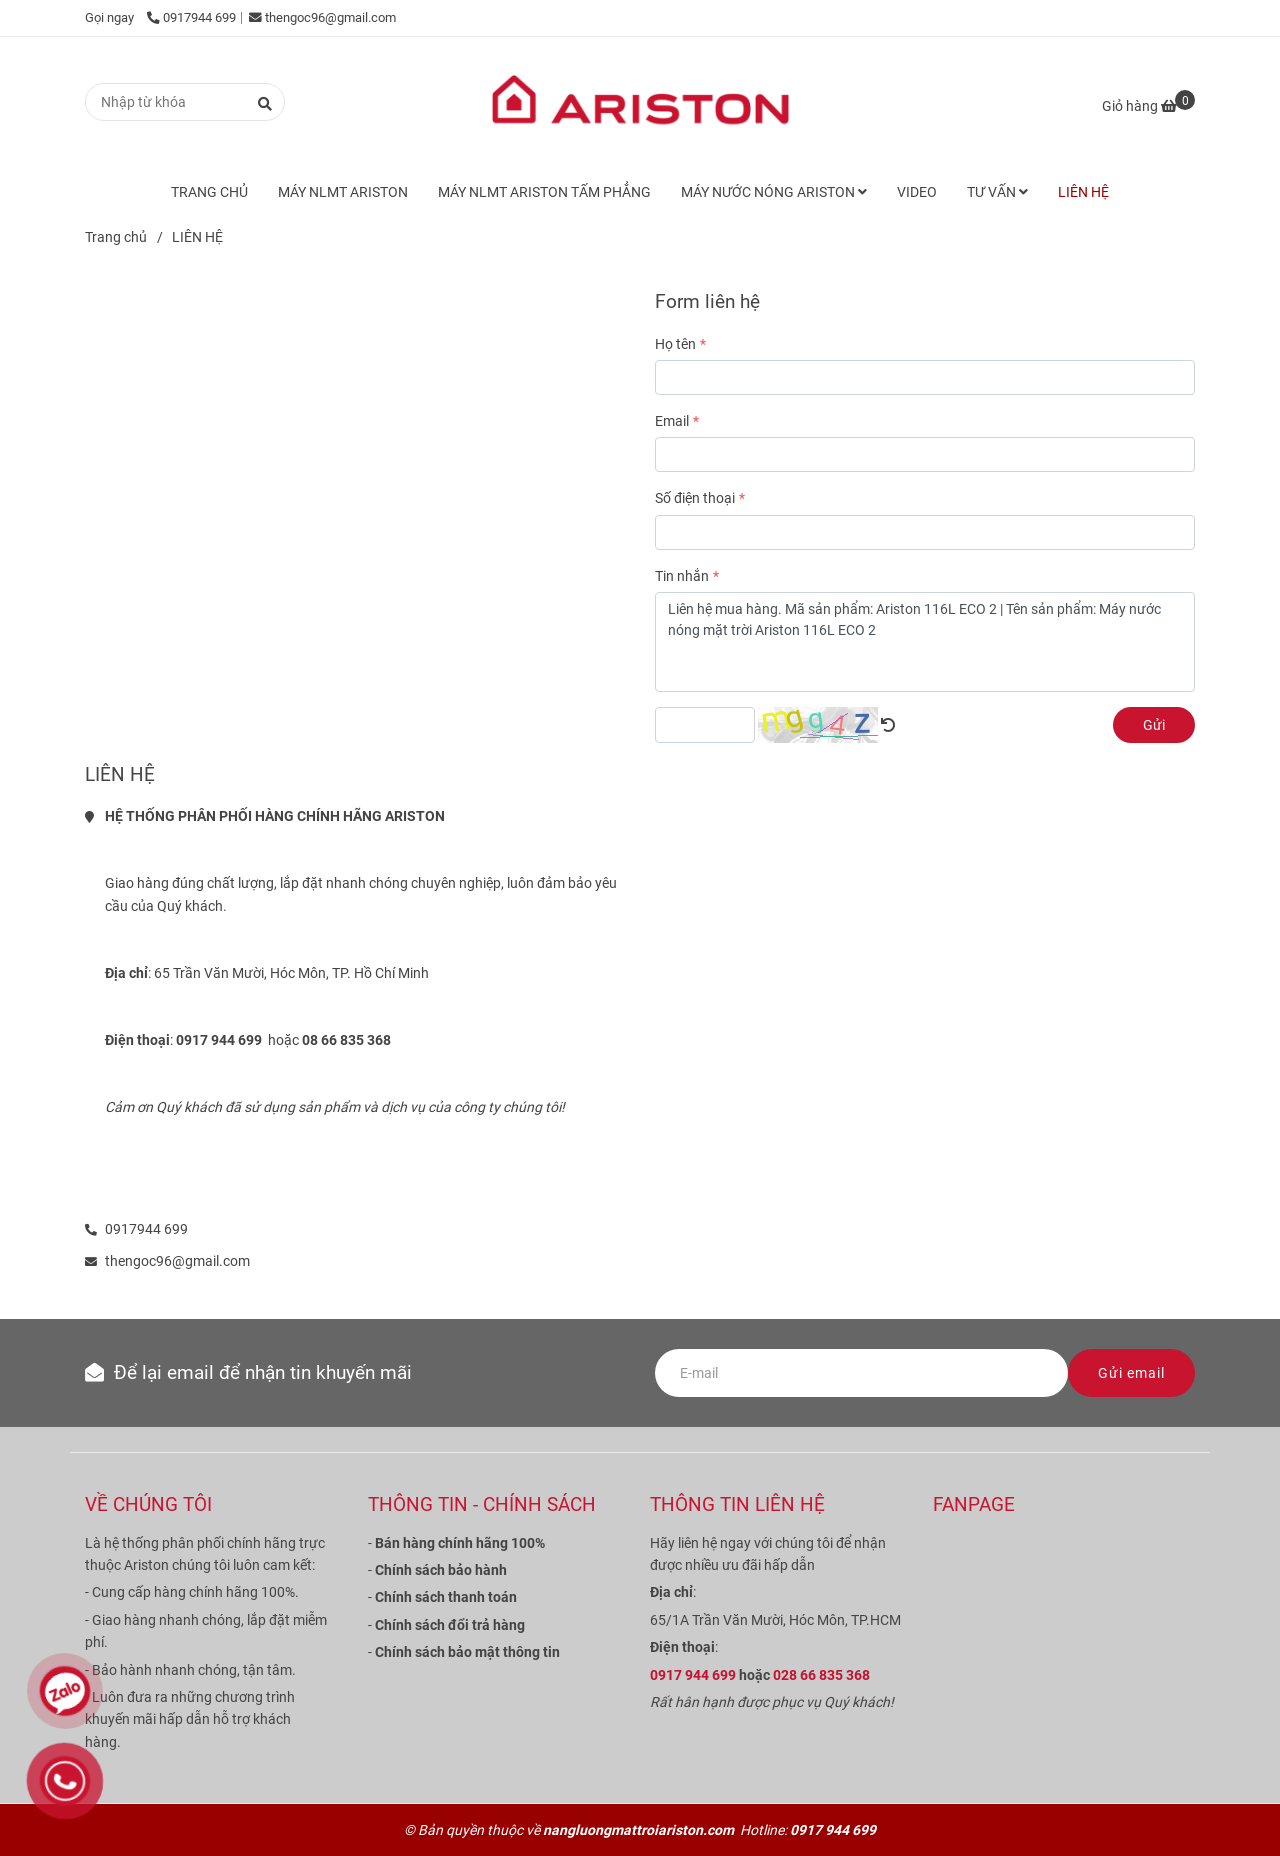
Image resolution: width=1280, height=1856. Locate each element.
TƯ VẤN (997, 192)
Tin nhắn (682, 576)
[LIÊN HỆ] (640, 102)
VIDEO (917, 192)
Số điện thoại (695, 498)
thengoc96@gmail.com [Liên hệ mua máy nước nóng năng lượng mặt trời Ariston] (322, 17)
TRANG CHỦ (209, 192)
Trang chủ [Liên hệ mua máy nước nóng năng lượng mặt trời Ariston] (116, 237)
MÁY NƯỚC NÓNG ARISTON (774, 192)
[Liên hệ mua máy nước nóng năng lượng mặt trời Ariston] (1148, 106)
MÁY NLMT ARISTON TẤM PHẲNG (544, 192)
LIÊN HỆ (1083, 192)
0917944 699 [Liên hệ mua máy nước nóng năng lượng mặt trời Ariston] (191, 17)
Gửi (1154, 725)
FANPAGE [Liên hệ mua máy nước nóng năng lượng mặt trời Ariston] (974, 1504)
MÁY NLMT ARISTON (343, 192)
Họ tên (675, 344)
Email (672, 421)
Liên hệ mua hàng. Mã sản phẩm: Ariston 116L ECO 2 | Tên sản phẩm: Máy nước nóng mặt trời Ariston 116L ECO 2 (925, 642)
